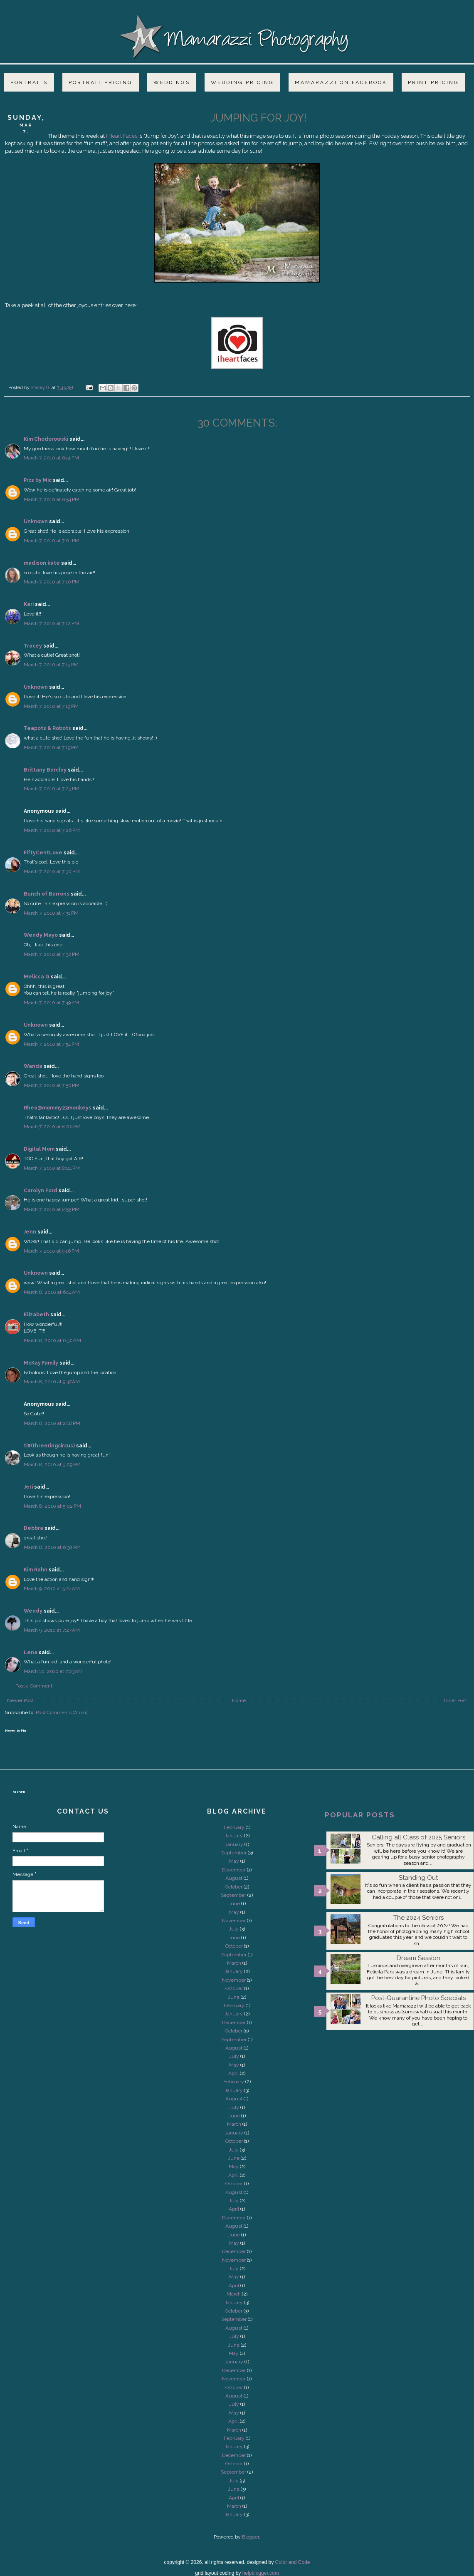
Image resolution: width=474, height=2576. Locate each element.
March (234, 1963)
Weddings (171, 82)
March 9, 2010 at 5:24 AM (52, 1588)
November (234, 1920)
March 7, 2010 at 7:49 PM (51, 1002)
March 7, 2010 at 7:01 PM (51, 540)
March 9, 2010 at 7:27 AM (52, 1630)
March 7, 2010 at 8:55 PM (51, 1209)
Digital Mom (39, 1149)
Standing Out (418, 1877)
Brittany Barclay (45, 770)
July (234, 1929)
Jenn (30, 1232)
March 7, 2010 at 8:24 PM (52, 1168)
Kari (29, 604)
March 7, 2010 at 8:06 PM (52, 1126)
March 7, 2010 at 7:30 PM (52, 871)
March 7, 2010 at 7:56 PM (51, 1085)
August (233, 1878)
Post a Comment (33, 1686)
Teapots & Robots (47, 728)
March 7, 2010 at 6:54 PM (51, 499)
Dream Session (418, 1958)
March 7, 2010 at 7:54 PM (51, 1044)
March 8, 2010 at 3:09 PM (52, 1464)
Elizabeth (36, 1315)
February (234, 1827)
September (234, 1853)
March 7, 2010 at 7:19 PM (51, 706)
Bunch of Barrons (46, 894)
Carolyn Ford (40, 1191)
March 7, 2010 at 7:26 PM (52, 830)
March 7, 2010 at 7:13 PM (51, 665)
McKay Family (41, 1363)
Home (239, 1700)
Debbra (33, 1528)
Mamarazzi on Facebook (341, 82)
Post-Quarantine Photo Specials (418, 1998)
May (234, 1861)
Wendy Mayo (41, 935)
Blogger (250, 2537)
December (234, 1870)
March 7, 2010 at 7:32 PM (51, 954)
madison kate (42, 563)
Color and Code (292, 2562)
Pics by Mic (38, 480)
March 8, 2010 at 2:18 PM (52, 1423)
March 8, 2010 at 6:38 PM (52, 1547)
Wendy (33, 1611)
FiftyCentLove (43, 853)
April (233, 2073)
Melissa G (36, 977)
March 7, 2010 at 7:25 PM (51, 789)
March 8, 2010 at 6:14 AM (52, 1292)
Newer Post (20, 1700)
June (234, 1903)
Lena (30, 1652)
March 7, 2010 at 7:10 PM (51, 582)
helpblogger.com (260, 2573)
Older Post (455, 1700)
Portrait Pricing (101, 82)
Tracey (33, 646)
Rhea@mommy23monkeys (57, 1108)
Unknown (36, 521)
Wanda (33, 1066)
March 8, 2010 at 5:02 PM (52, 1506)
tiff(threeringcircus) (49, 1446)
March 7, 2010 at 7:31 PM (51, 913)
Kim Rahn (35, 1570)
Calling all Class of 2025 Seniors (418, 1837)
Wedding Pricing (242, 82)
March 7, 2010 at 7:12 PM (51, 623)
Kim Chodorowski (46, 439)
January (234, 1836)
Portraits (29, 82)
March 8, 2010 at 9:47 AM (52, 1382)
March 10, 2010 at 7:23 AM (53, 1671)
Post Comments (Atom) (61, 1712)
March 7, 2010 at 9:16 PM (51, 1251)
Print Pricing (433, 82)
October (233, 1887)
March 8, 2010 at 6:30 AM (52, 1340)
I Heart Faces (121, 136)
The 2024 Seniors (418, 1917)
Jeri (28, 1487)
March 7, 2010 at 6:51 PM (51, 458)
